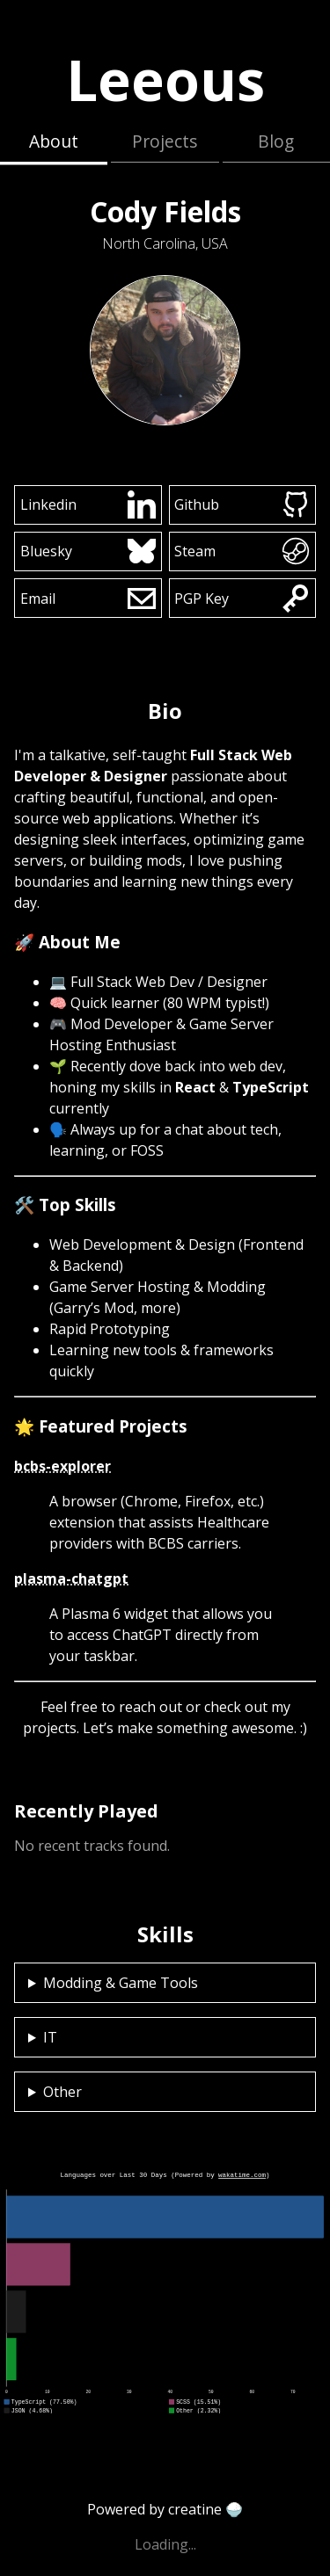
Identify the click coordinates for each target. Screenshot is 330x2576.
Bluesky (88, 551)
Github (242, 504)
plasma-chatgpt (71, 1578)
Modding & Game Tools (120, 1982)
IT (50, 2037)
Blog (276, 141)
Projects (164, 141)
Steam (242, 551)
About (53, 141)
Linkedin (88, 504)
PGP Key (242, 598)
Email (88, 598)
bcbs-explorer (62, 1466)
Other (62, 2091)
